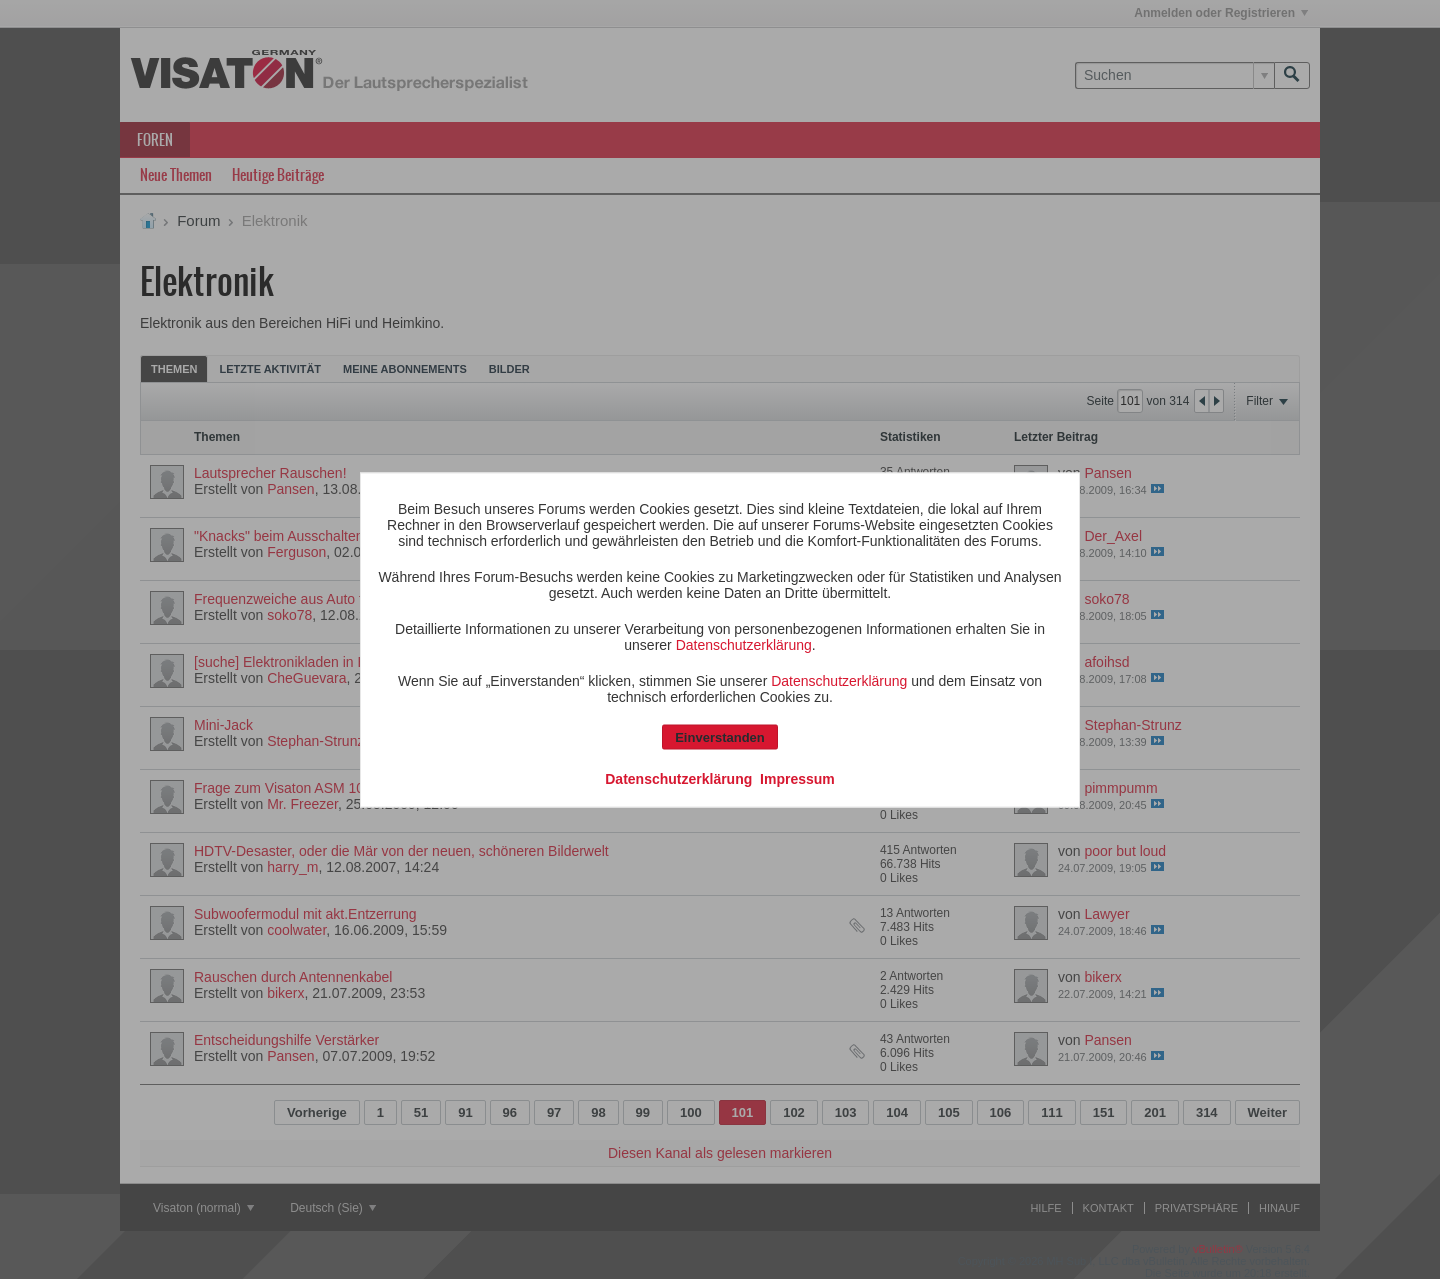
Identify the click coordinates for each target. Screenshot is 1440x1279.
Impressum (797, 778)
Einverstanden (720, 736)
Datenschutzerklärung (744, 644)
